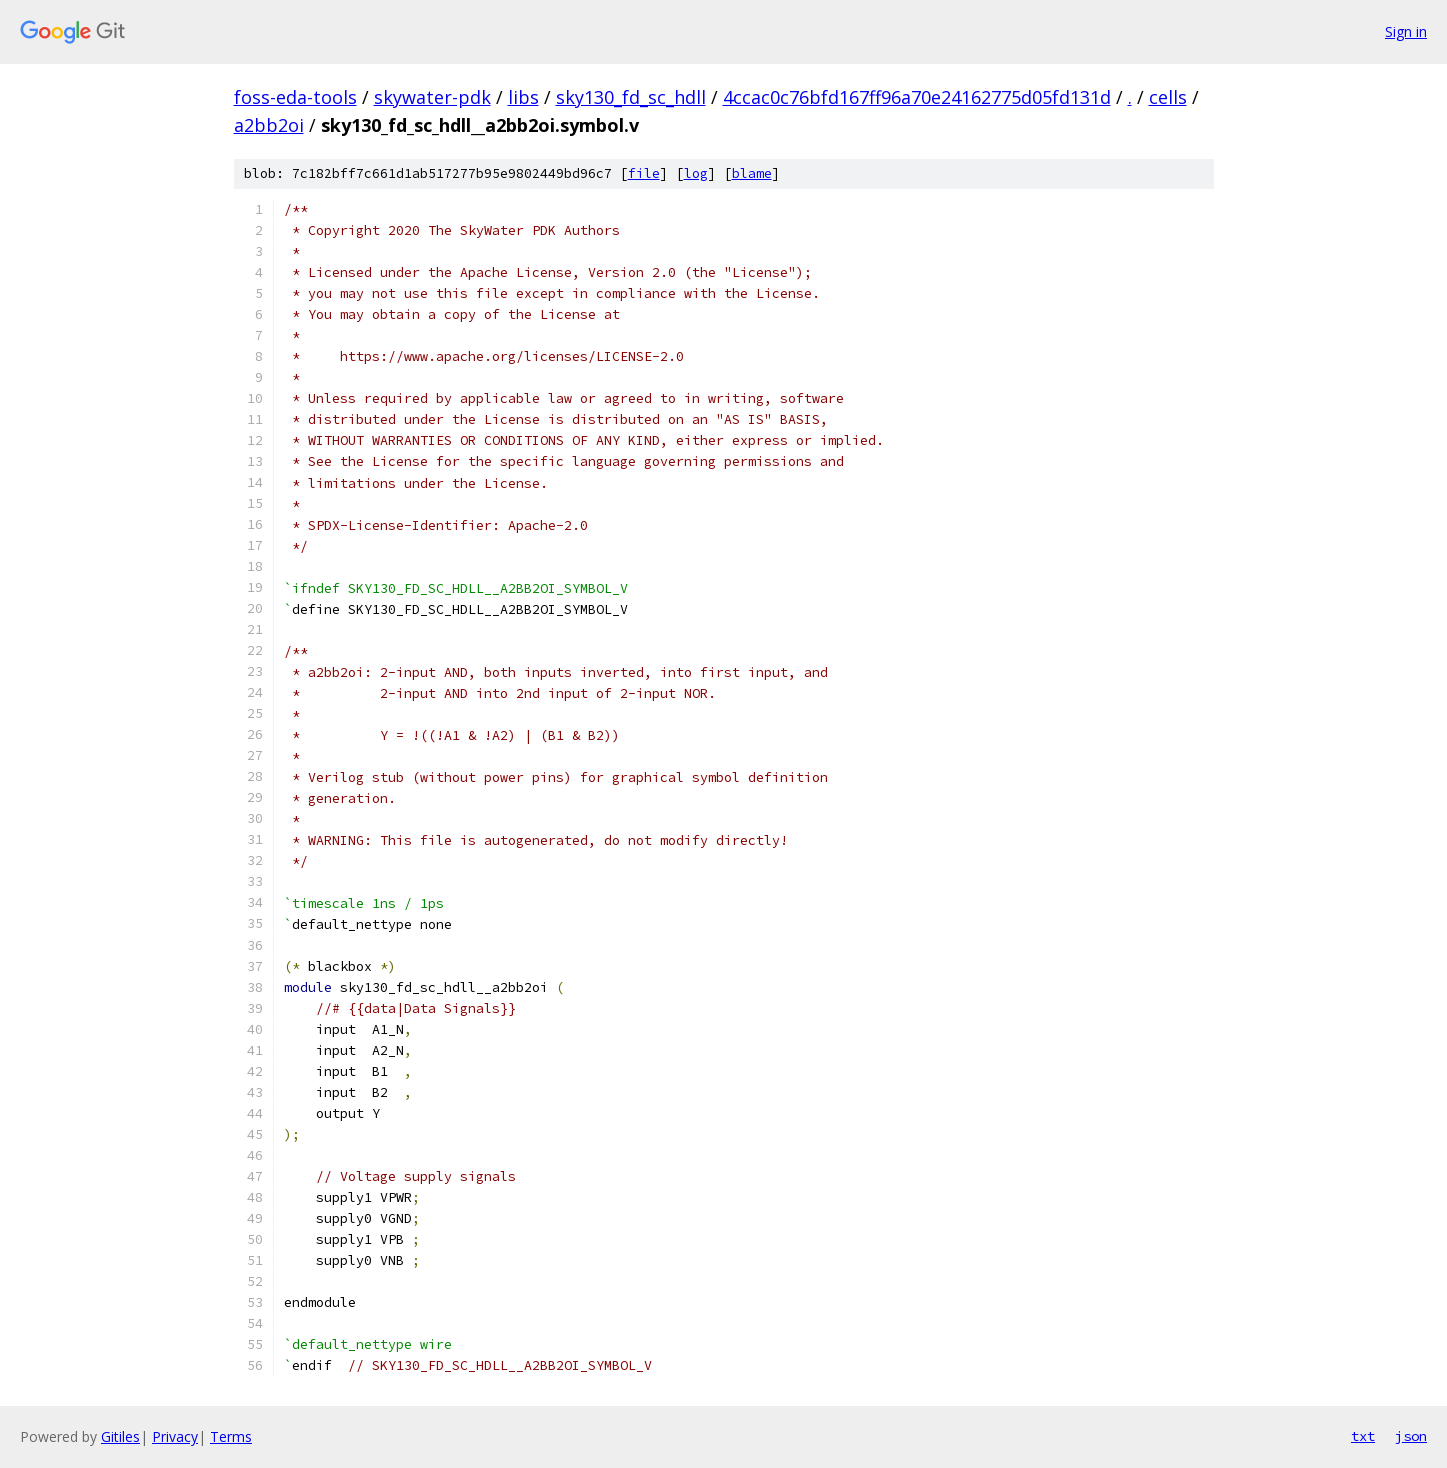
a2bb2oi (269, 125)
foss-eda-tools (295, 97)
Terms (231, 1436)
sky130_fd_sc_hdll (631, 97)
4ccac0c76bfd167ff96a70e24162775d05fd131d (917, 97)
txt (1363, 1436)
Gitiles (120, 1436)
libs (523, 97)
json (1411, 1436)
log (696, 173)
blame (752, 173)
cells (1168, 97)
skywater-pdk (432, 97)
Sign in (1406, 31)
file (644, 173)
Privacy (175, 1436)
